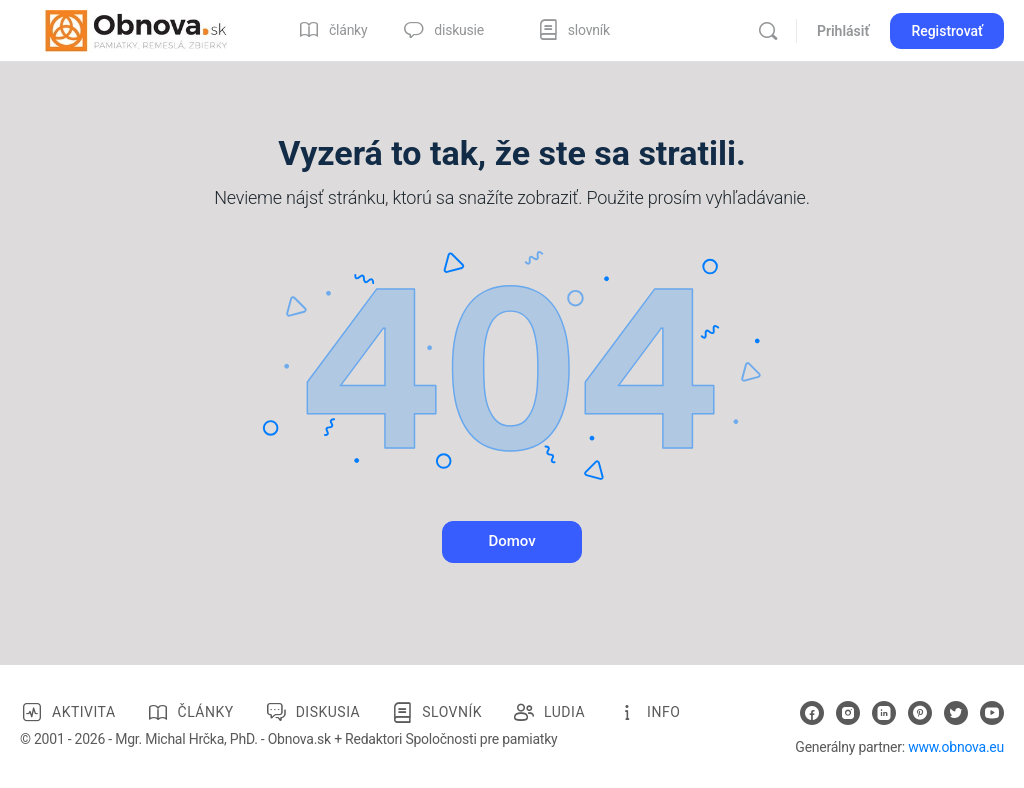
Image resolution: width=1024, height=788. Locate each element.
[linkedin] (884, 713)
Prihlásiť (843, 31)
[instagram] (848, 713)
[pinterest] (920, 713)
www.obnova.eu (956, 747)
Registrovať (947, 31)
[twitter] (956, 713)
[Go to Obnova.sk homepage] (136, 29)
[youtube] (992, 713)
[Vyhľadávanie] (768, 31)
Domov (511, 541)
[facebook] (812, 713)
